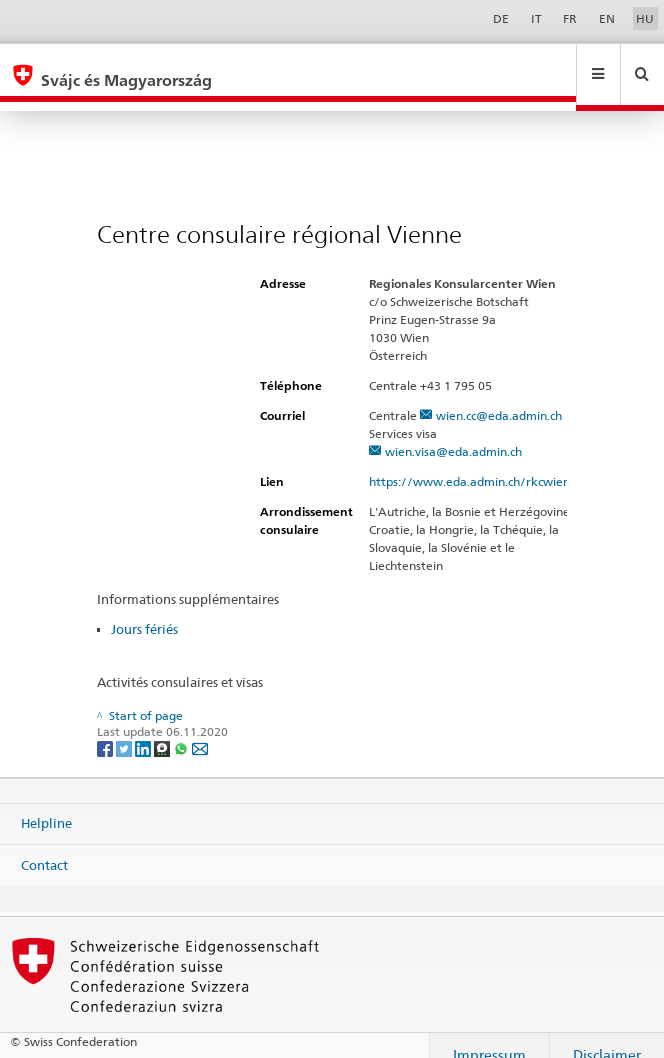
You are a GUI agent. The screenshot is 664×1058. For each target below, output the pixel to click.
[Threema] (163, 728)
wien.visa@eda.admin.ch (453, 432)
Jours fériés (144, 610)
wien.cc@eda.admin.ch (499, 396)
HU (645, 18)
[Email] (200, 728)
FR (570, 18)
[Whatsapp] (182, 728)
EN (607, 18)
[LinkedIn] (144, 728)
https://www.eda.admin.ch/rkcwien (478, 462)
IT (536, 18)
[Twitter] (125, 728)
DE (501, 18)
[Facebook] (106, 728)
